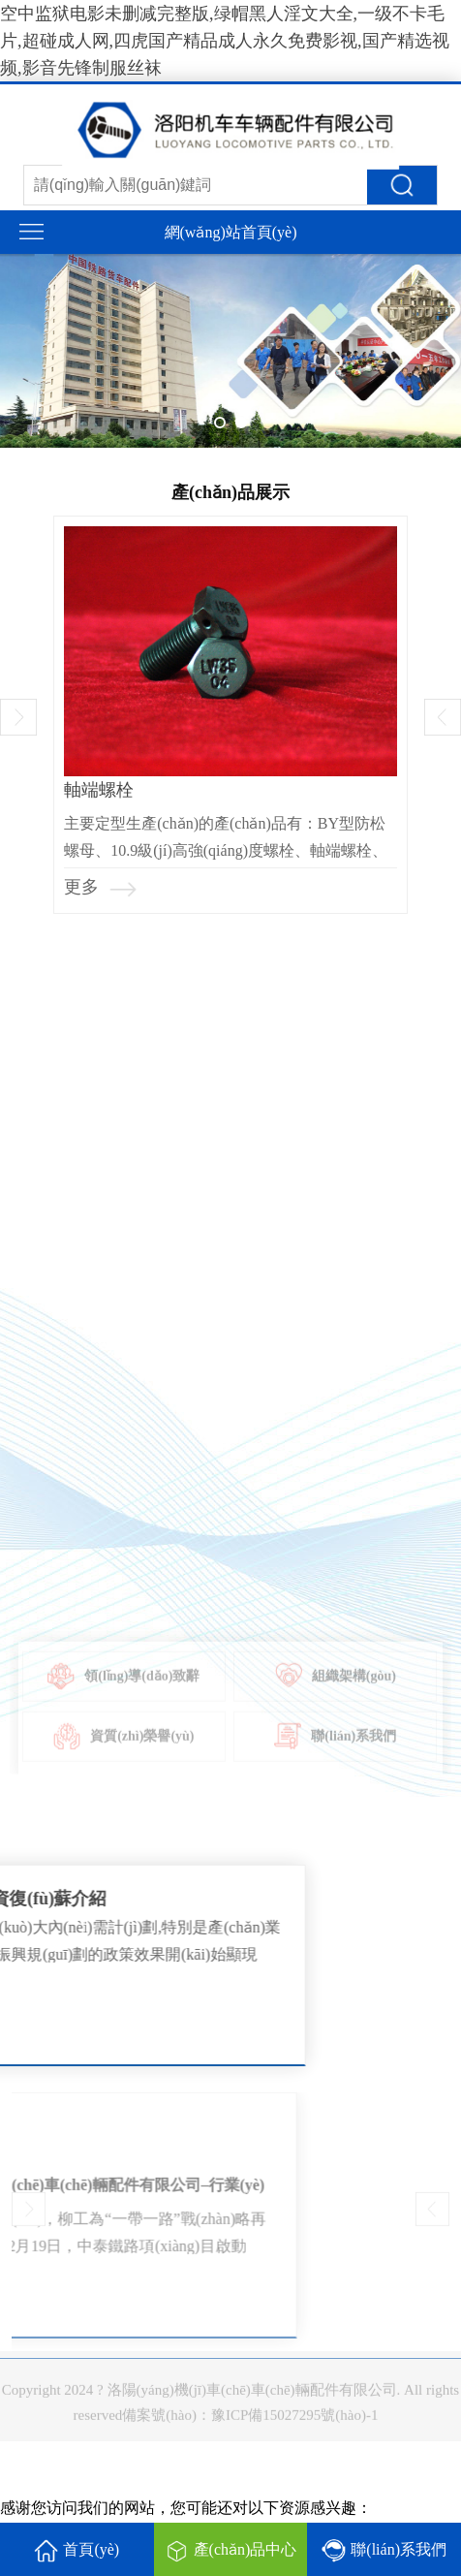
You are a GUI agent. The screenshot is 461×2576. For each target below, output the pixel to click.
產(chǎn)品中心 (231, 2551)
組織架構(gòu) (335, 1689)
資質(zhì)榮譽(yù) (123, 1750)
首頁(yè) (76, 2550)
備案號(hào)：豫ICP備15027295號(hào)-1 (250, 2422)
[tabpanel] (230, 351)
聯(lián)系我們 (335, 1750)
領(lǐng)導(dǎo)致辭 (123, 1689)
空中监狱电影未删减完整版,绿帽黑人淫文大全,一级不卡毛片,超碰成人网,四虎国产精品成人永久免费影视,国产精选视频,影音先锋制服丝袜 (224, 41)
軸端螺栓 (99, 790)
